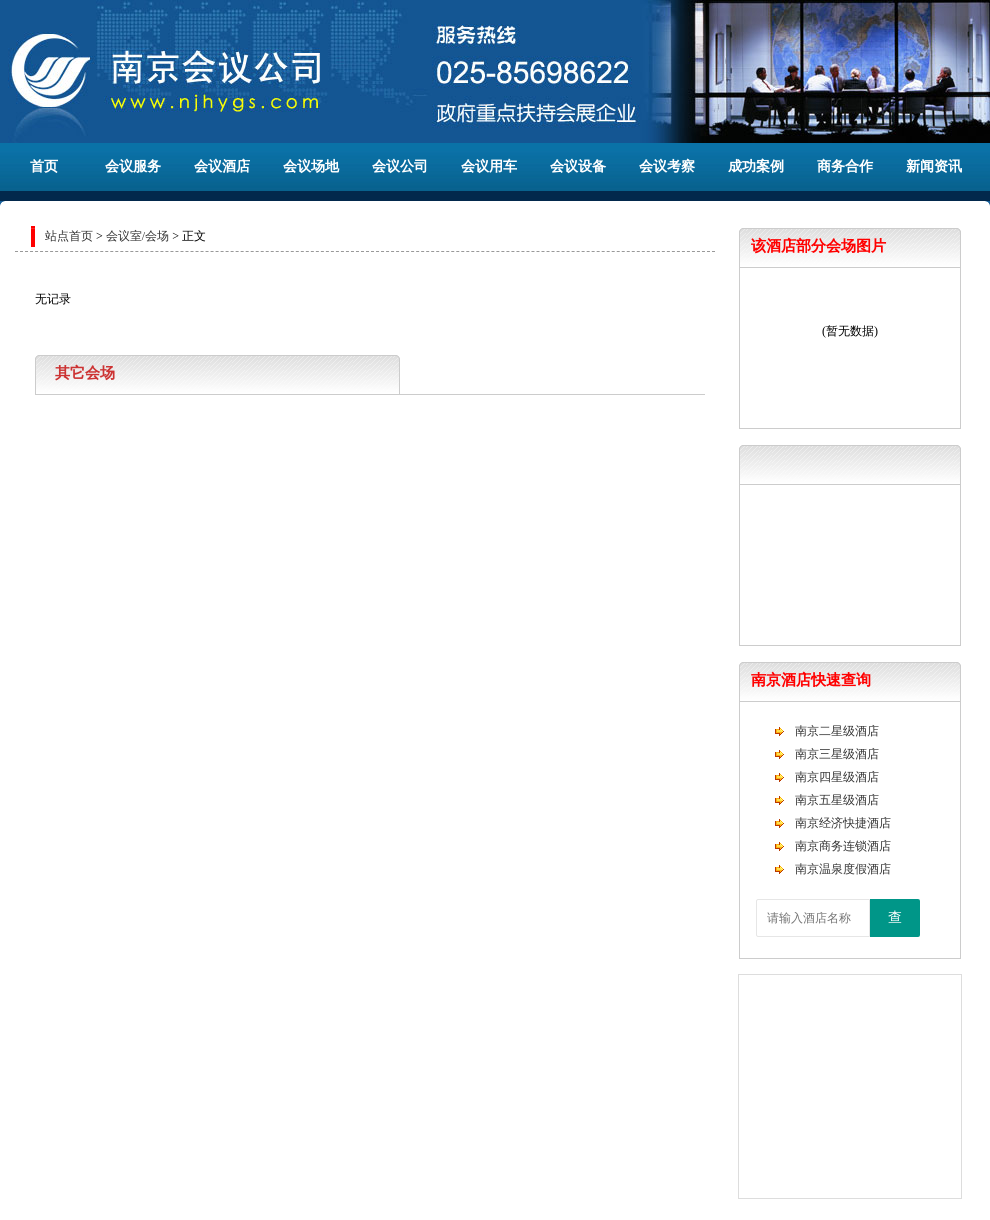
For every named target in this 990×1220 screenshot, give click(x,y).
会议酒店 (222, 166)
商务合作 (845, 166)
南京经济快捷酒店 (843, 823)
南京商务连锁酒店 (843, 846)
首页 (44, 166)
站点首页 (69, 236)
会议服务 (133, 166)
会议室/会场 (137, 236)
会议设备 (578, 166)
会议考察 (667, 166)
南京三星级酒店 (837, 754)
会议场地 (311, 166)
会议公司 (400, 166)
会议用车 (489, 166)
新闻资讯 (934, 166)
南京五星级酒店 (837, 800)
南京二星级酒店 (837, 731)
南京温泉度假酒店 (843, 869)
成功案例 (756, 166)
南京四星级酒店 (837, 777)
